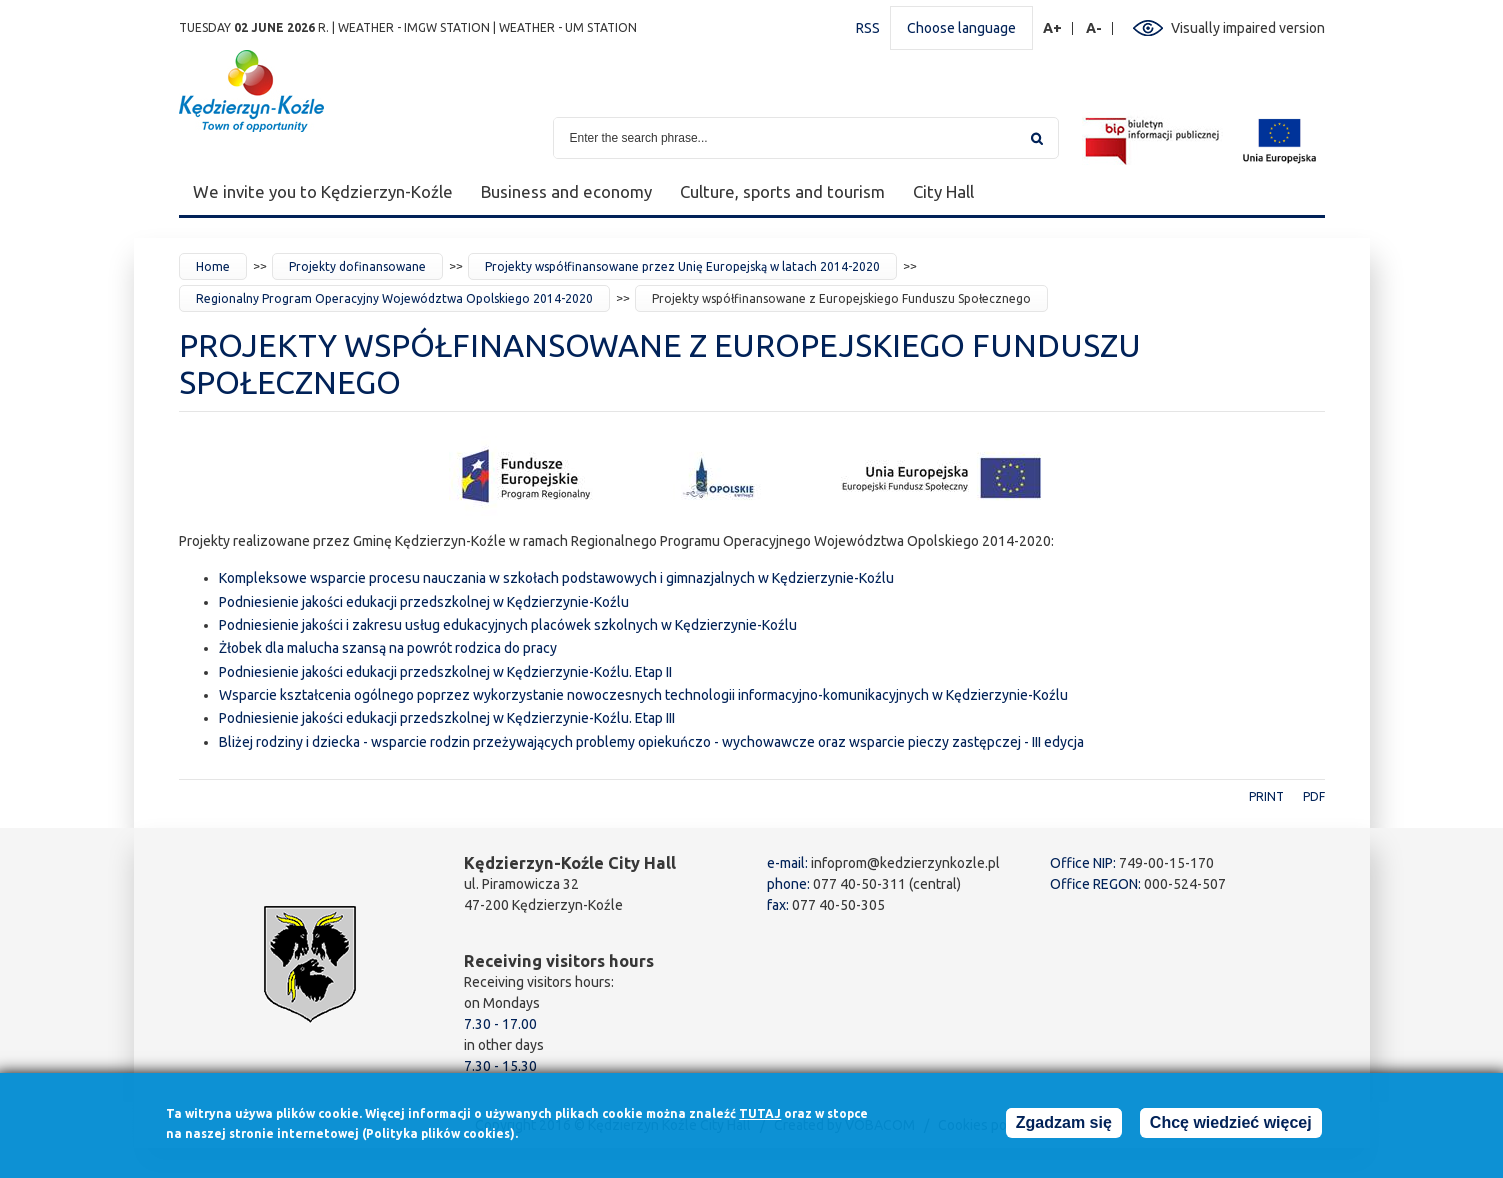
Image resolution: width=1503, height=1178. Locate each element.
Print (1266, 796)
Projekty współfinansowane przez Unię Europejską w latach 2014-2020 (682, 266)
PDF (1314, 796)
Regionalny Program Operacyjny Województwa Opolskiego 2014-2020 (394, 298)
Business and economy (566, 191)
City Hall (943, 191)
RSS (868, 28)
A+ (1053, 28)
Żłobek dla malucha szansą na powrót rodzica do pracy (388, 648)
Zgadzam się (1064, 1127)
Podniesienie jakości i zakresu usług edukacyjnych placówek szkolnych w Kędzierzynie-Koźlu (508, 625)
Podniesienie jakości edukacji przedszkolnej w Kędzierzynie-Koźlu (424, 602)
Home (213, 266)
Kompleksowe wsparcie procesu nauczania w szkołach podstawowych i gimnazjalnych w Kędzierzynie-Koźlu (556, 578)
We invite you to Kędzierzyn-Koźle (323, 191)
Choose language (961, 28)
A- (1094, 28)
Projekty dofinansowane (357, 266)
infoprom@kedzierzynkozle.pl (905, 863)
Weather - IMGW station (414, 27)
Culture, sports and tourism (782, 191)
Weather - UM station (568, 27)
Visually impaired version (1248, 28)
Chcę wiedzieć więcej (1231, 1127)
